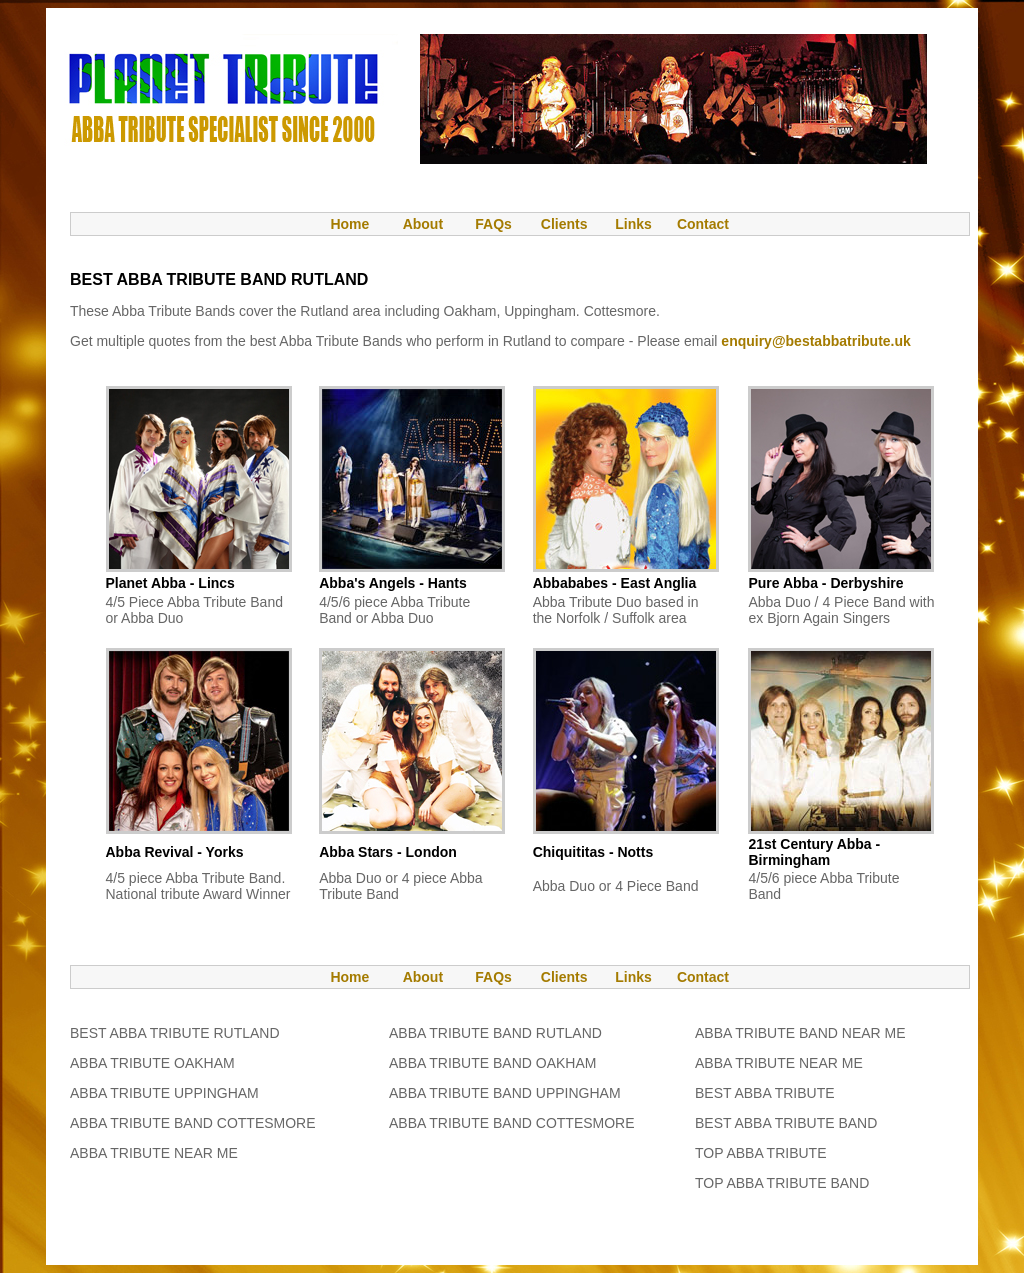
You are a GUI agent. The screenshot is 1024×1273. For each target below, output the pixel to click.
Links (633, 224)
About (423, 224)
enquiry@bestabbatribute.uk (815, 341)
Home (340, 224)
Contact (703, 224)
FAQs (493, 224)
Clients (562, 224)
